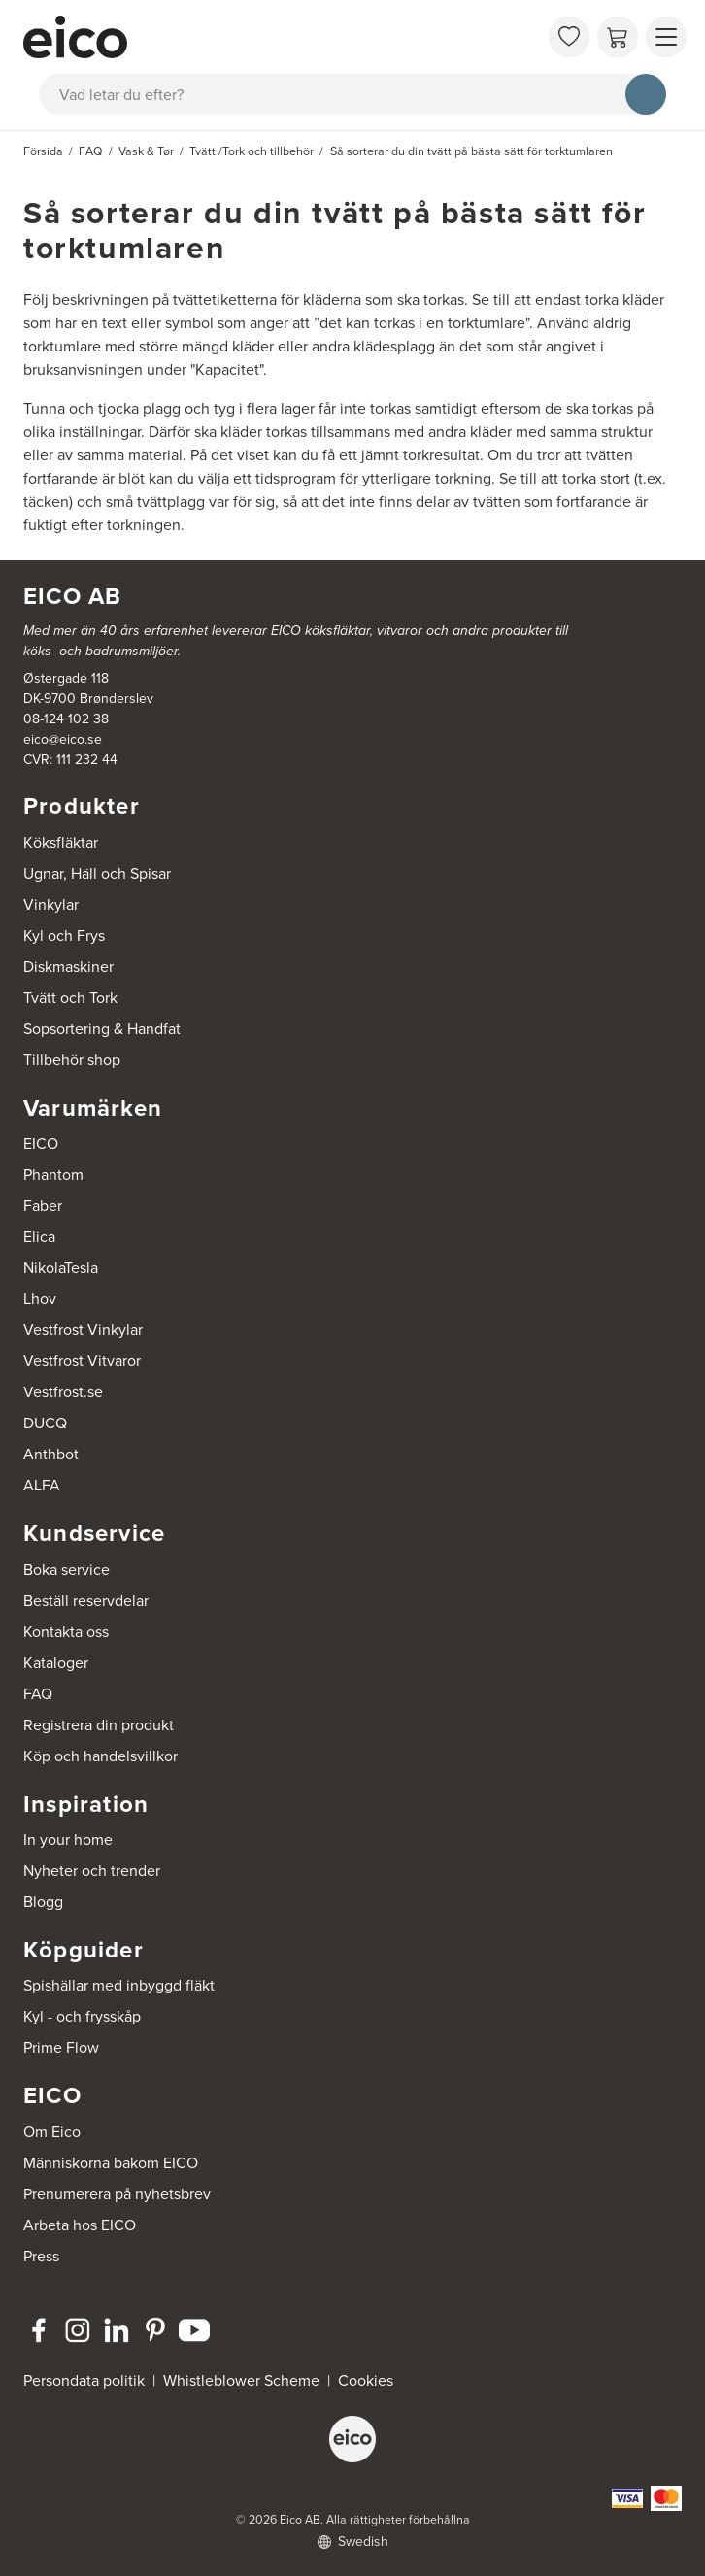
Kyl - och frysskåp (82, 2016)
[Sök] (645, 94)
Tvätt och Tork (70, 998)
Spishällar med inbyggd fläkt (119, 1985)
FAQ (37, 1694)
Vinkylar (51, 904)
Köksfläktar (60, 842)
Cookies (365, 2380)
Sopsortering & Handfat (102, 1029)
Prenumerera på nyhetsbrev (117, 2194)
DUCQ (45, 1423)
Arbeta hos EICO (79, 2225)
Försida (43, 151)
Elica (39, 1236)
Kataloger (55, 1663)
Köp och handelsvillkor (100, 1756)
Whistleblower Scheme (241, 2380)
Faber (42, 1205)
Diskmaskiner (68, 966)
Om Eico (52, 2132)
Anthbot (51, 1454)
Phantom (53, 1174)
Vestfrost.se (63, 1392)
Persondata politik (84, 2380)
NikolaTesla (60, 1267)
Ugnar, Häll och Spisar (97, 873)
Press (41, 2256)
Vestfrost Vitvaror (82, 1361)
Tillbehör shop (71, 1060)
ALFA (41, 1485)
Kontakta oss (66, 1632)
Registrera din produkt (98, 1725)
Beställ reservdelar (86, 1600)
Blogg (43, 1901)
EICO (40, 1143)
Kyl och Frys (64, 935)
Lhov (39, 1299)
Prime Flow (61, 2047)
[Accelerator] (280, 37)
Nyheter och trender (91, 1870)
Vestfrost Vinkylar (83, 1330)
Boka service (66, 1569)
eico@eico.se (62, 739)
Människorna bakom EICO (110, 2163)
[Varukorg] (617, 37)
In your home (68, 1839)
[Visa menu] (666, 37)
